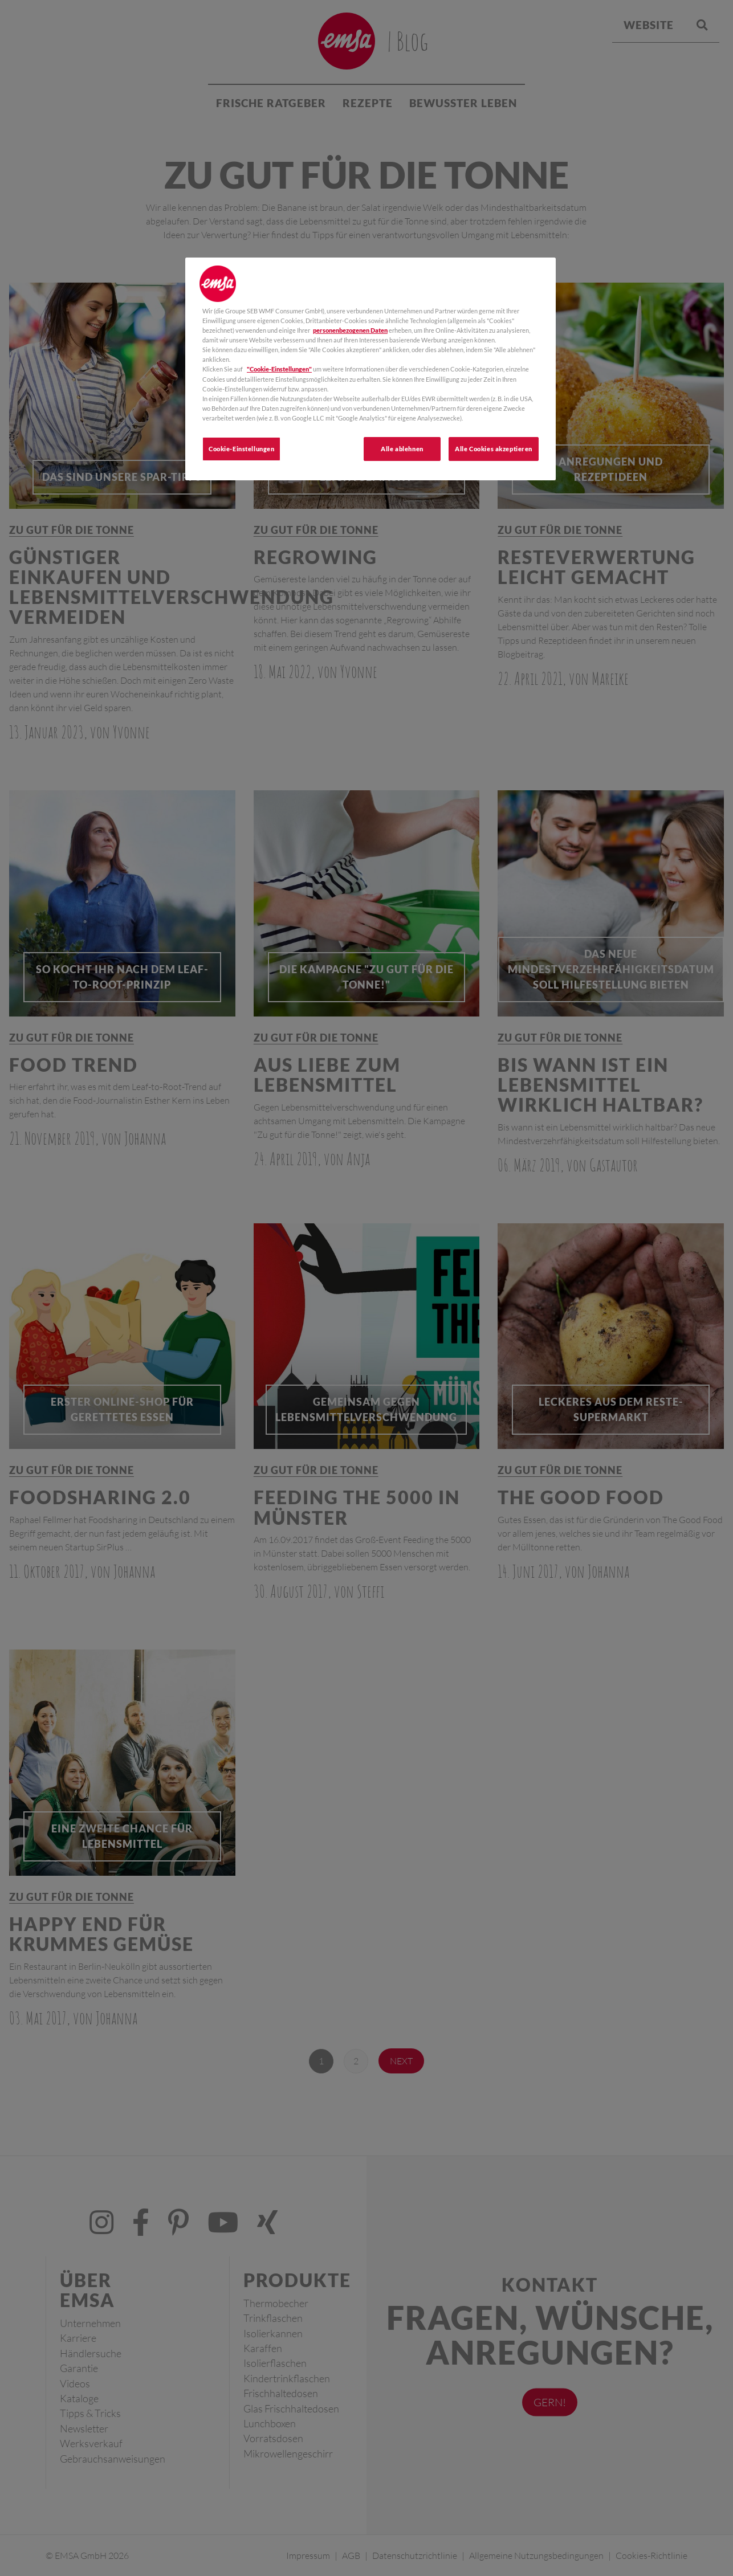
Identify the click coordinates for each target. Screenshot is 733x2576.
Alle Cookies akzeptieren (493, 448)
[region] (370, 369)
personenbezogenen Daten (350, 330)
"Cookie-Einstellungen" (279, 369)
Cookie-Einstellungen (241, 448)
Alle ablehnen (402, 448)
